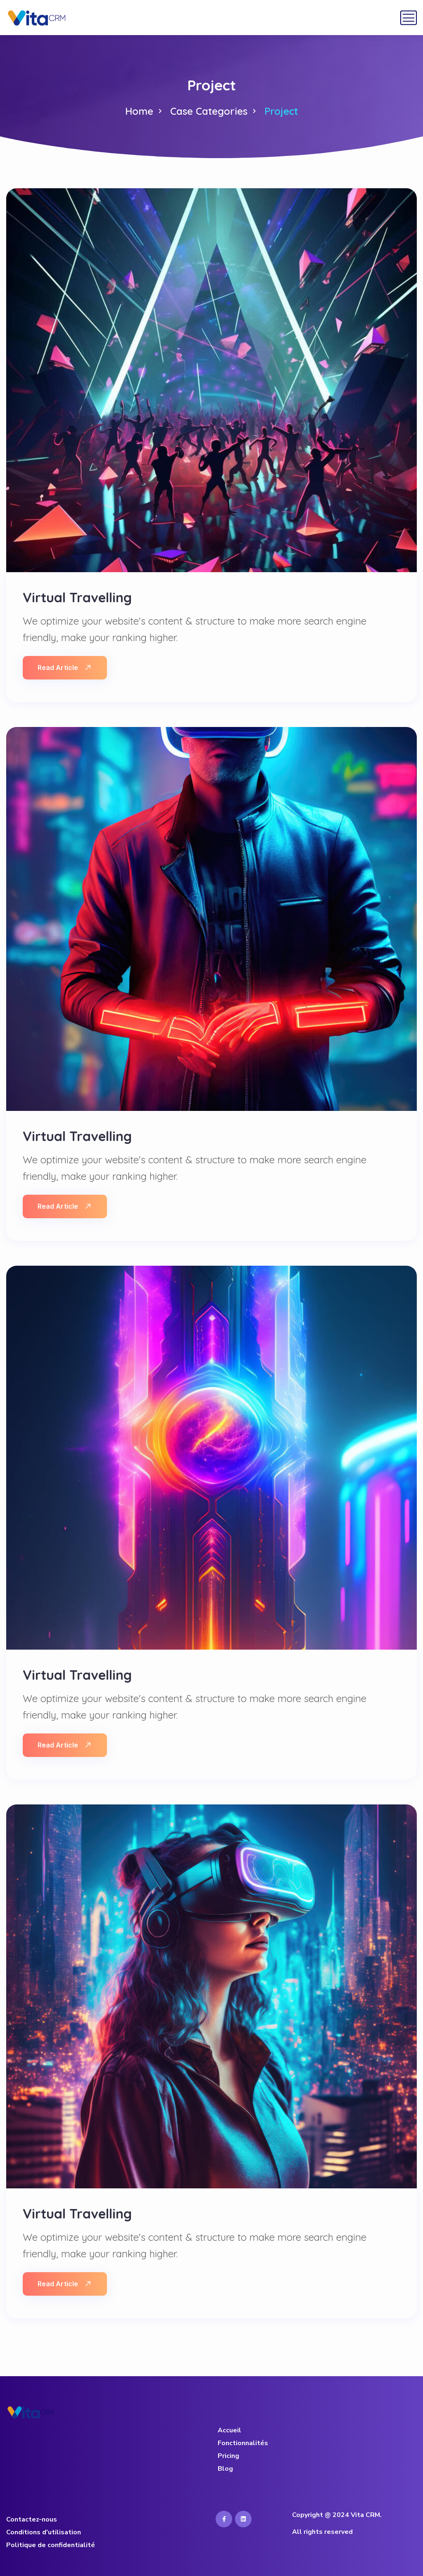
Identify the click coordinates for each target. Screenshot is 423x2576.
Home (139, 111)
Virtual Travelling (77, 597)
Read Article (64, 667)
